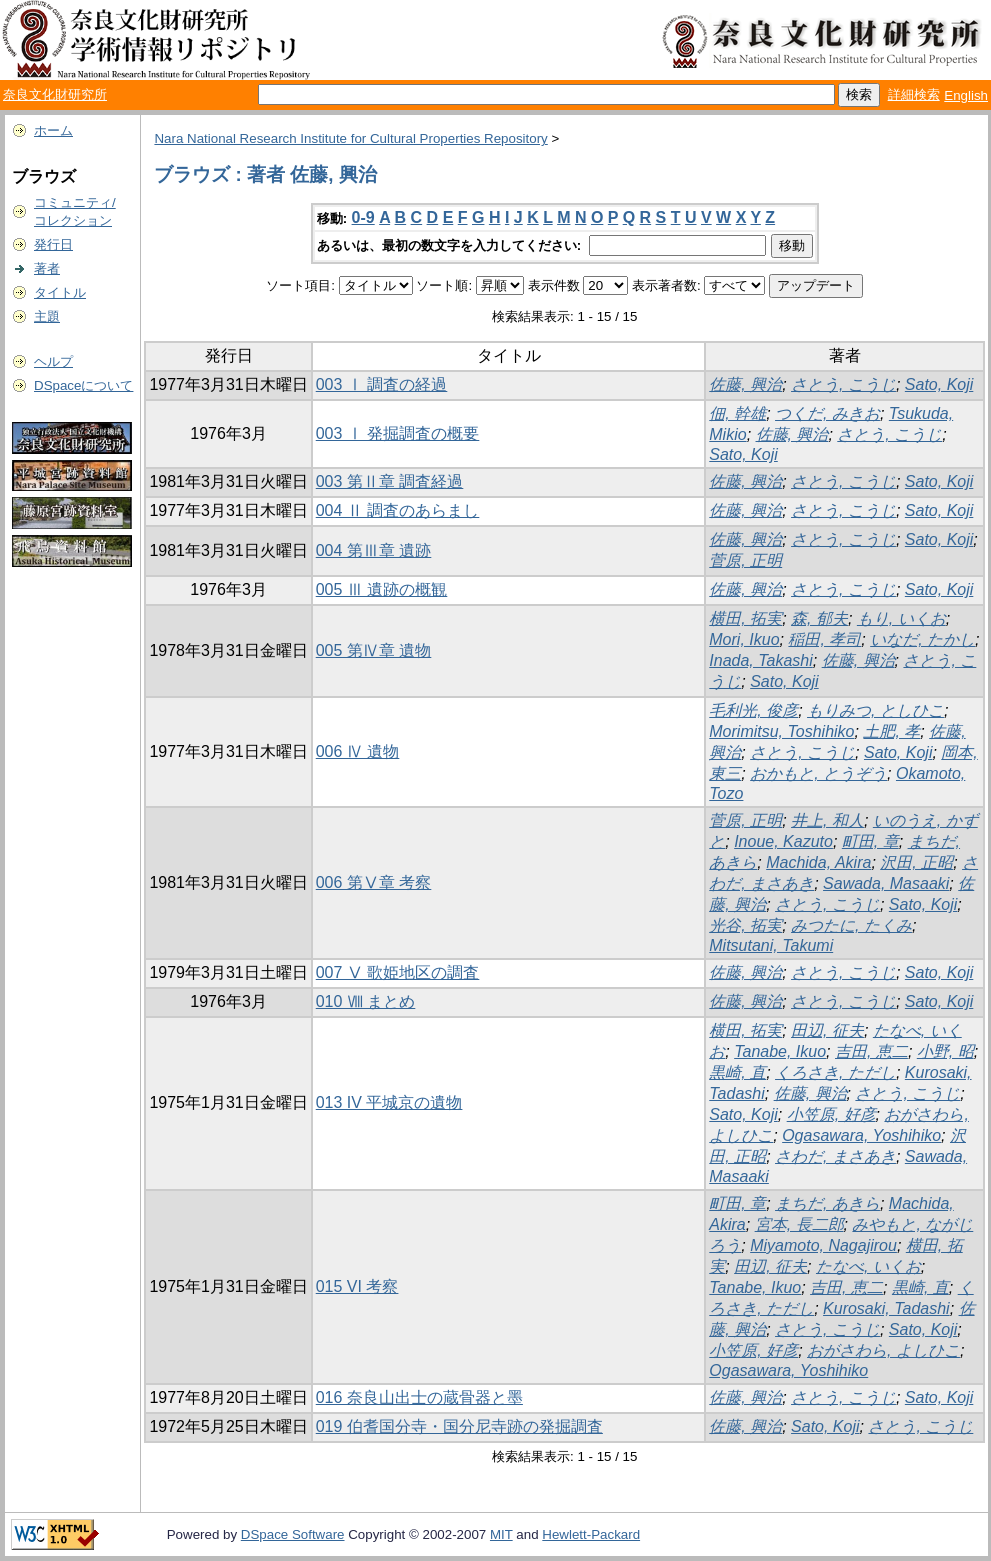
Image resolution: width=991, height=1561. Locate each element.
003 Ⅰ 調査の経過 (382, 384)
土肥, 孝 (891, 731)
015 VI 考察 (357, 1286)
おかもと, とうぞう (818, 773)
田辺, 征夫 (827, 1030)
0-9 (363, 217)
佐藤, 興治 (745, 384)
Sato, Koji (939, 384)
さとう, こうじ (843, 384)
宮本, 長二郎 (799, 1224)
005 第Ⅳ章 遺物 (374, 650)
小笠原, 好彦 (831, 1114)
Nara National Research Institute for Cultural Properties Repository (350, 138)
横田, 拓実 (745, 618)
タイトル (60, 292)
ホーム (53, 130)
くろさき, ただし (835, 1072)
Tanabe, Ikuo (780, 1051)
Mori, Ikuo (744, 639)
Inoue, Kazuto (783, 841)
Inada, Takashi (760, 660)
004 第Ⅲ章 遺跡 (374, 550)
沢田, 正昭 (916, 862)
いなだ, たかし (922, 639)
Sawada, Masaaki (886, 883)
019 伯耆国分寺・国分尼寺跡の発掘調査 (459, 1426)
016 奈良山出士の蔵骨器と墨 (419, 1397)
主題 (47, 316)
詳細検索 (914, 94)
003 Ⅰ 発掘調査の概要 (398, 433)
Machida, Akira (818, 862)
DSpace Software (293, 1534)
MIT (501, 1534)
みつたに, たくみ (851, 925)
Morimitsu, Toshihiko (781, 731)
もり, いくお (901, 618)
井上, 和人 (827, 820)
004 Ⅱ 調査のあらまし (398, 510)
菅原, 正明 (745, 560)
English (966, 95)
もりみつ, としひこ (875, 710)
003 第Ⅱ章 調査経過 (390, 481)
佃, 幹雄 (737, 413)
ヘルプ (53, 361)
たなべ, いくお (868, 1266)
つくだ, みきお (827, 413)
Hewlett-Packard (591, 1534)
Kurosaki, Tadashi (886, 1308)
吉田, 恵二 (871, 1051)
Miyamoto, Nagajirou (823, 1245)
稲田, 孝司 (824, 639)
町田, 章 (870, 841)
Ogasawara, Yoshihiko (861, 1135)
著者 (47, 268)
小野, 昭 (945, 1051)
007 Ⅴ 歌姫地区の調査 (398, 972)
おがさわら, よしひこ (883, 1350)
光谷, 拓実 (745, 925)
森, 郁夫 (819, 618)
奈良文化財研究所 (55, 94)
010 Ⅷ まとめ (366, 1001)
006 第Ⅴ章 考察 (374, 882)
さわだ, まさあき (835, 1156)
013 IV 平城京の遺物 (389, 1102)
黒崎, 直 (737, 1072)
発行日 (53, 244)
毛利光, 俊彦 (753, 710)
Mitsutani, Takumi (771, 945)
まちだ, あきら (827, 1203)
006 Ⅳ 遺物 (358, 751)
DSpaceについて (83, 385)
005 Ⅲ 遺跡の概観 (382, 589)
